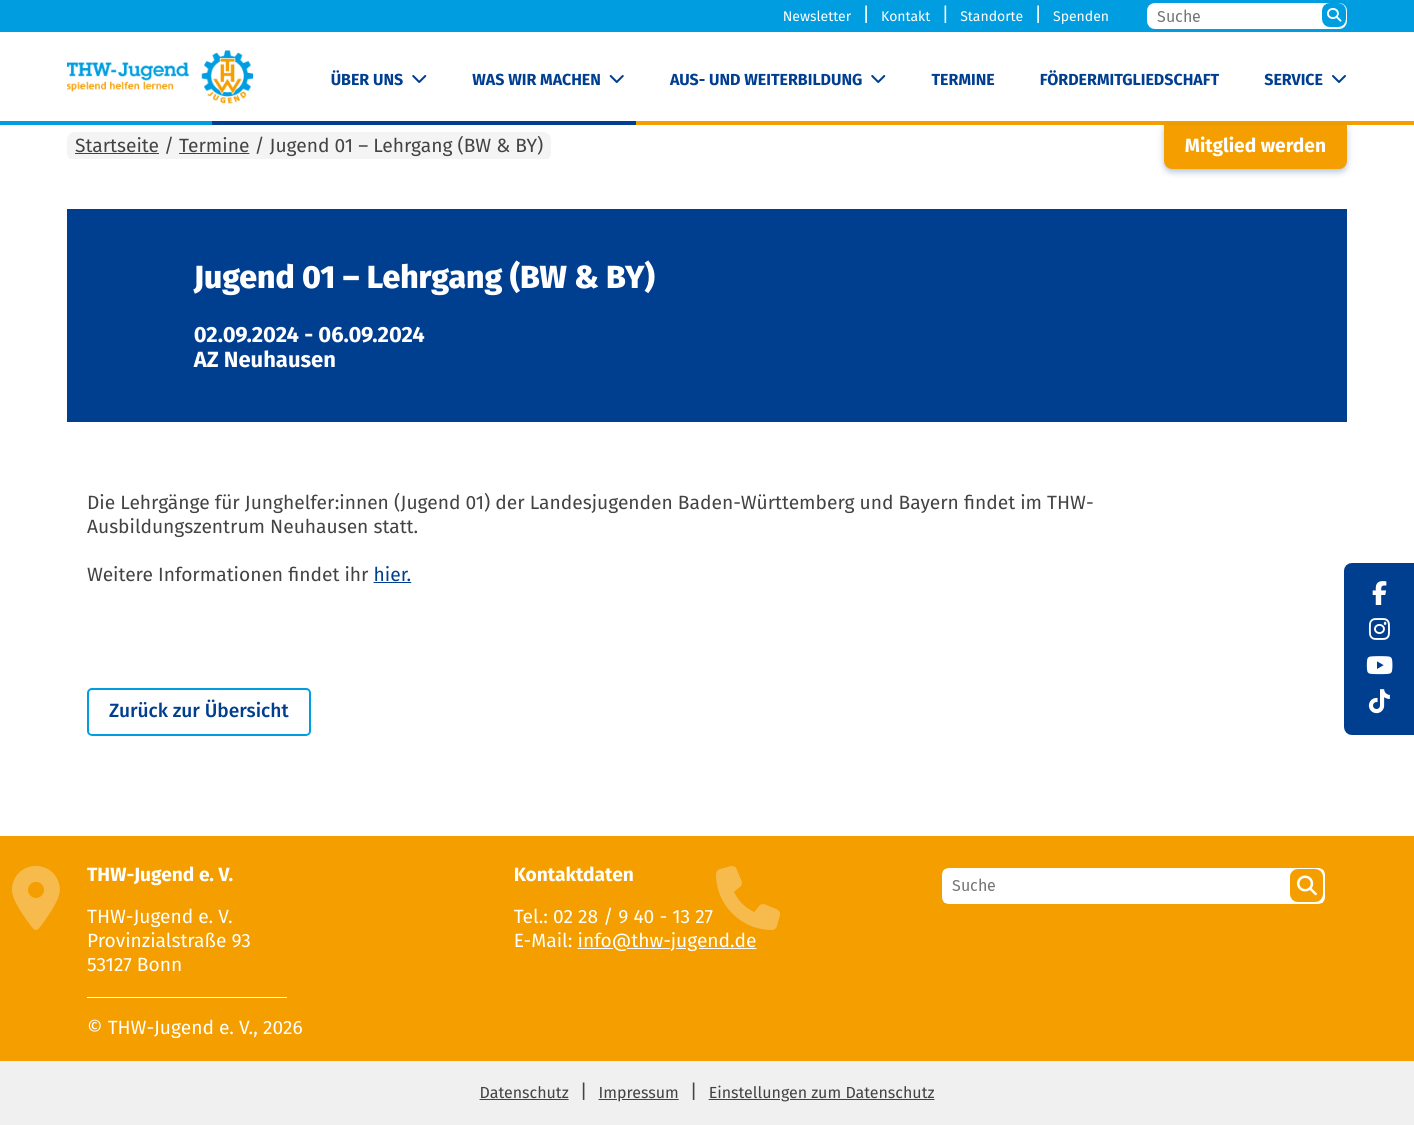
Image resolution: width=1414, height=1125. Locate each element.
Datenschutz (524, 1093)
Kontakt (905, 16)
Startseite (117, 146)
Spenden (1081, 16)
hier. (393, 575)
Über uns (367, 80)
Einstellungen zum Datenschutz (822, 1093)
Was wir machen (536, 80)
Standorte (991, 16)
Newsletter (817, 16)
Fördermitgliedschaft (1129, 80)
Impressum (639, 1093)
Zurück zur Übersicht (199, 711)
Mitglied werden (1255, 146)
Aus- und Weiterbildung (766, 80)
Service (1293, 80)
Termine (962, 80)
